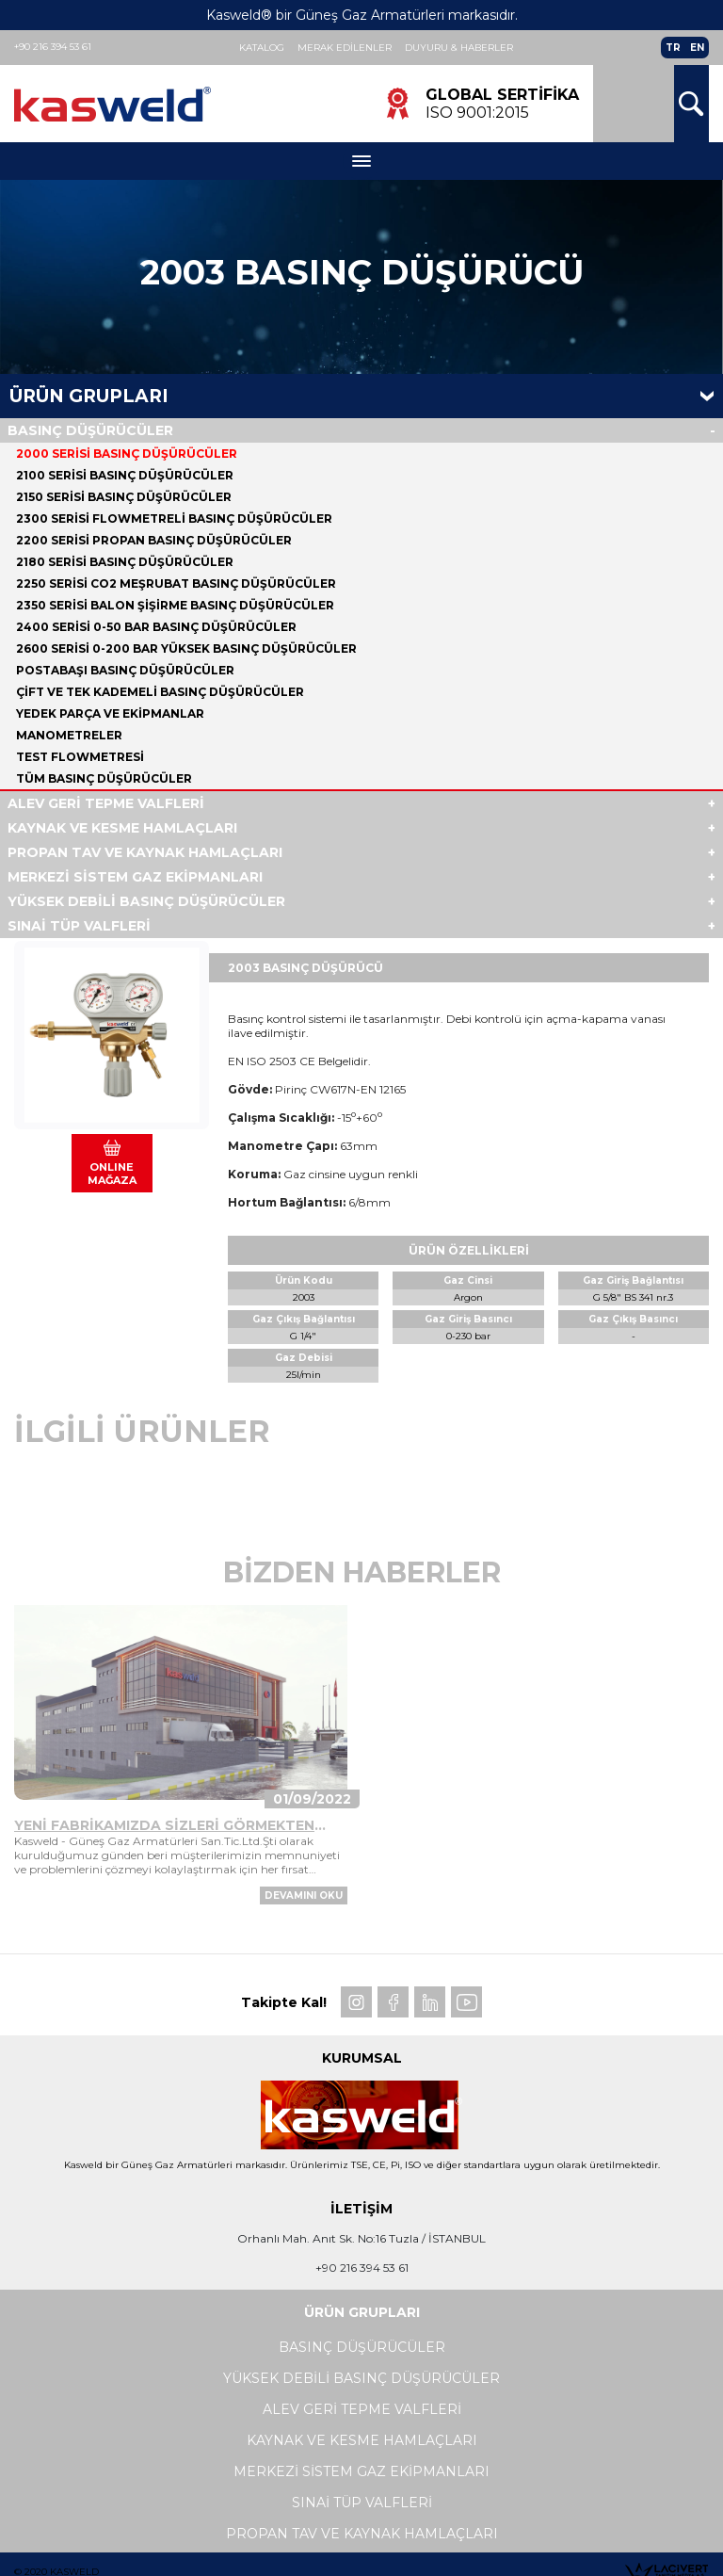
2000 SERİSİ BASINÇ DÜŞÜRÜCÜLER (126, 453)
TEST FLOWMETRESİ (80, 757)
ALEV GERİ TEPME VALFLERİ (106, 803)
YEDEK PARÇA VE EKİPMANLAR (110, 713)
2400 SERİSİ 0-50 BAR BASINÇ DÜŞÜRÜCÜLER (156, 627)
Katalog (261, 47)
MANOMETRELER (69, 735)
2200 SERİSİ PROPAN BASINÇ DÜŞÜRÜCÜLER (154, 540)
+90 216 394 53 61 (52, 47)
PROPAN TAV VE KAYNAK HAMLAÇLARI (145, 852)
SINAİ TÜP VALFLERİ (79, 925)
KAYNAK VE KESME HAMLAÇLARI (122, 827)
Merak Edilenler (344, 47)
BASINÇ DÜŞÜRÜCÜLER (90, 430)
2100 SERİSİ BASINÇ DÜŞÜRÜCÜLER (124, 475)
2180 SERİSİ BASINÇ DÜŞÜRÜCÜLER (124, 562)
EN (697, 47)
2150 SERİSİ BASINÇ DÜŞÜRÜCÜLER (124, 497)
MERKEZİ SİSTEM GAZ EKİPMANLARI (135, 876)
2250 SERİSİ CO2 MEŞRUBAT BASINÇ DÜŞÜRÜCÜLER (176, 583)
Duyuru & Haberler (459, 47)
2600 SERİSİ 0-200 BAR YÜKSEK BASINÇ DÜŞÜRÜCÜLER (186, 648)
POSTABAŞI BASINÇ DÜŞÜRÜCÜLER (125, 670)
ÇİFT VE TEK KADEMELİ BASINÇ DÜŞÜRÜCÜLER (160, 692)
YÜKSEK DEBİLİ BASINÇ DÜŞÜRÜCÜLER (146, 901)
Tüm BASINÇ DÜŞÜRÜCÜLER (104, 778)
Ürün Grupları (89, 396)
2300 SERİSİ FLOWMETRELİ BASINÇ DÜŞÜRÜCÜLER (174, 518)
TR (673, 47)
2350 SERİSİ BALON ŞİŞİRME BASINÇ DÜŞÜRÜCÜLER (175, 605)
